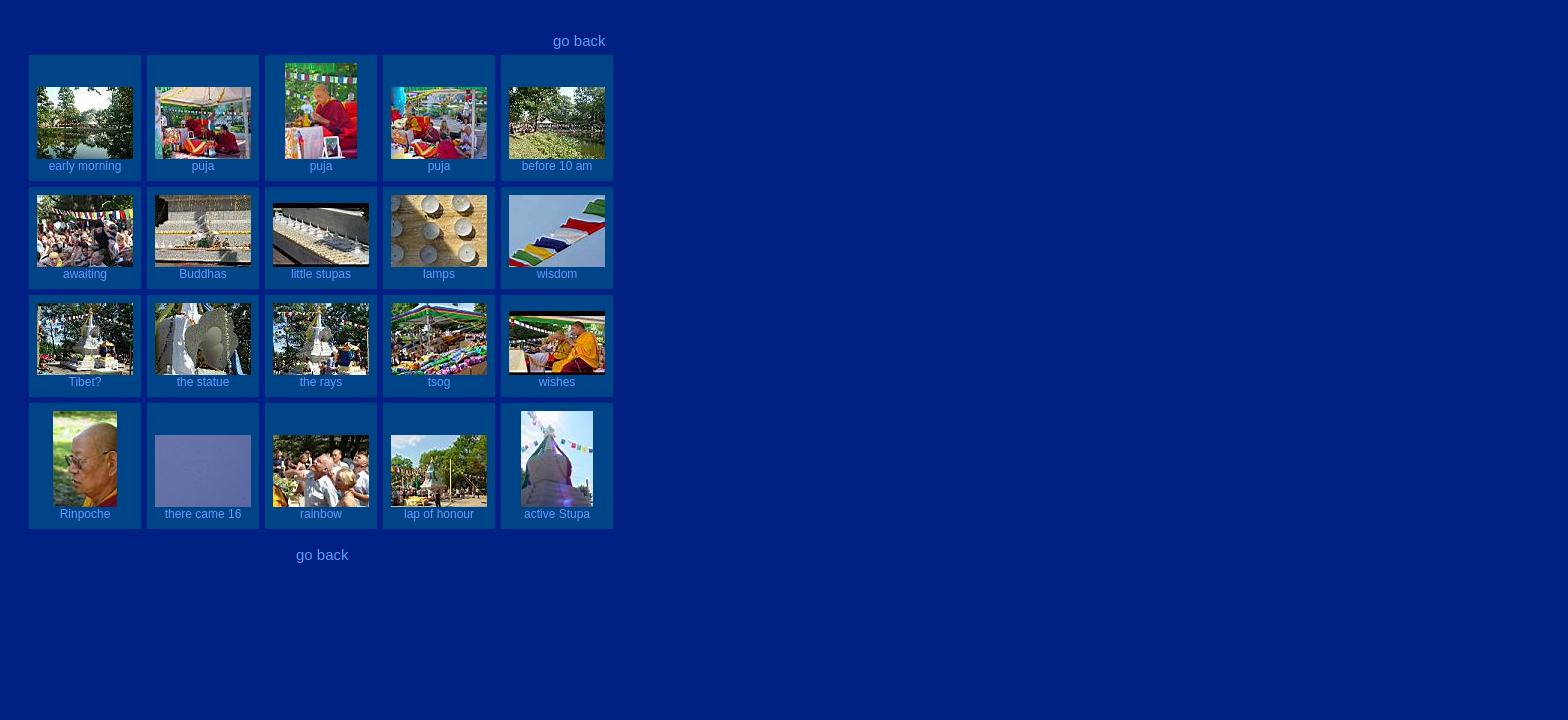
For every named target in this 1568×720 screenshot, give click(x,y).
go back (579, 40)
